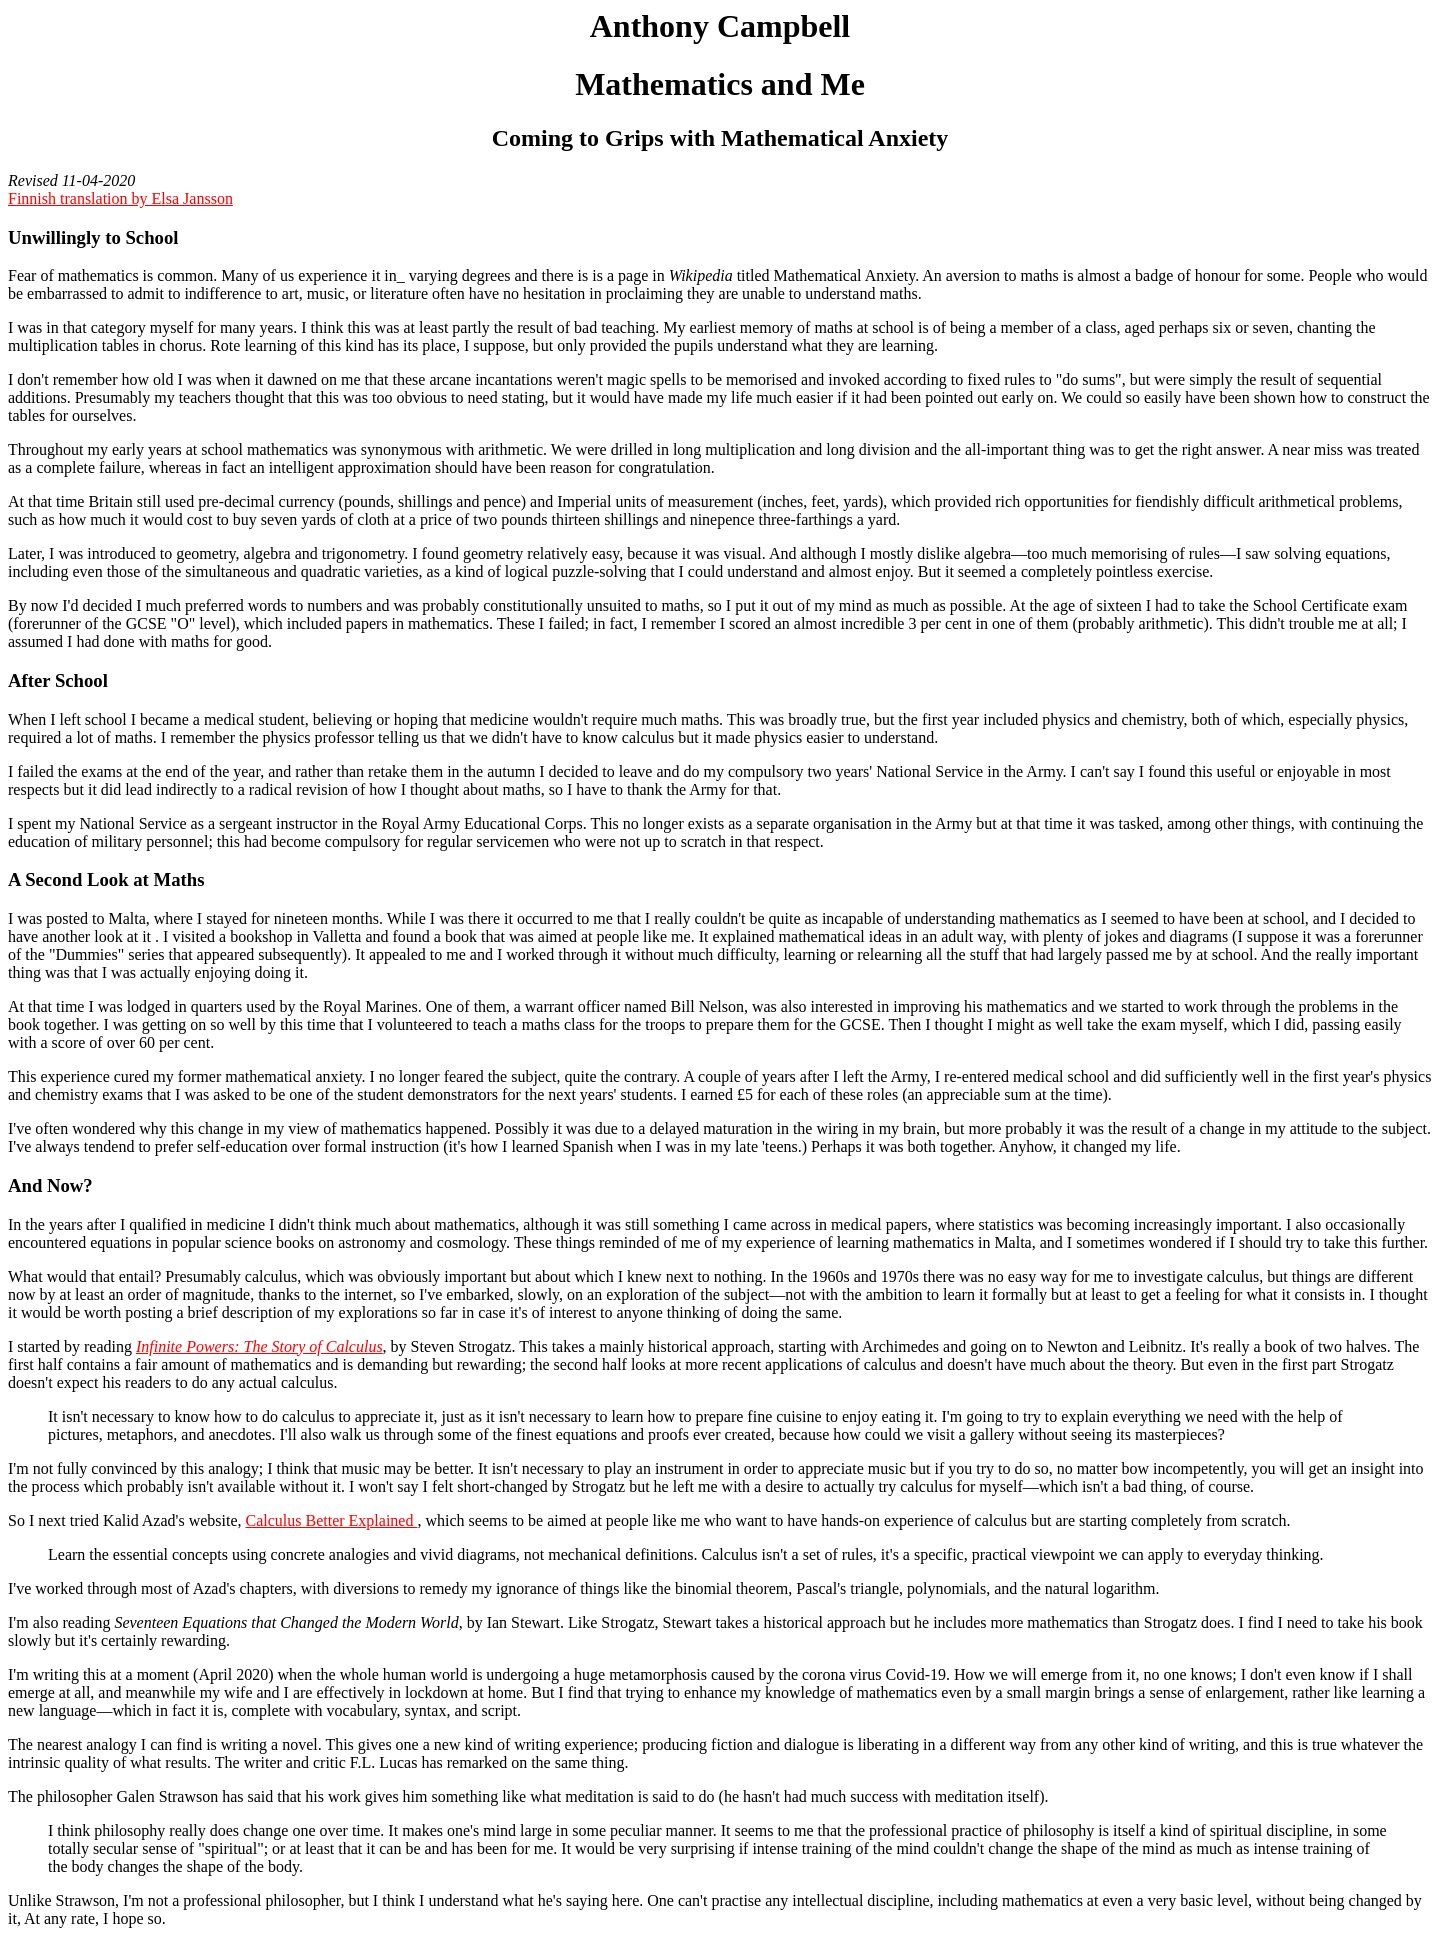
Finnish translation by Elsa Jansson (120, 198)
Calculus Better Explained (332, 1520)
